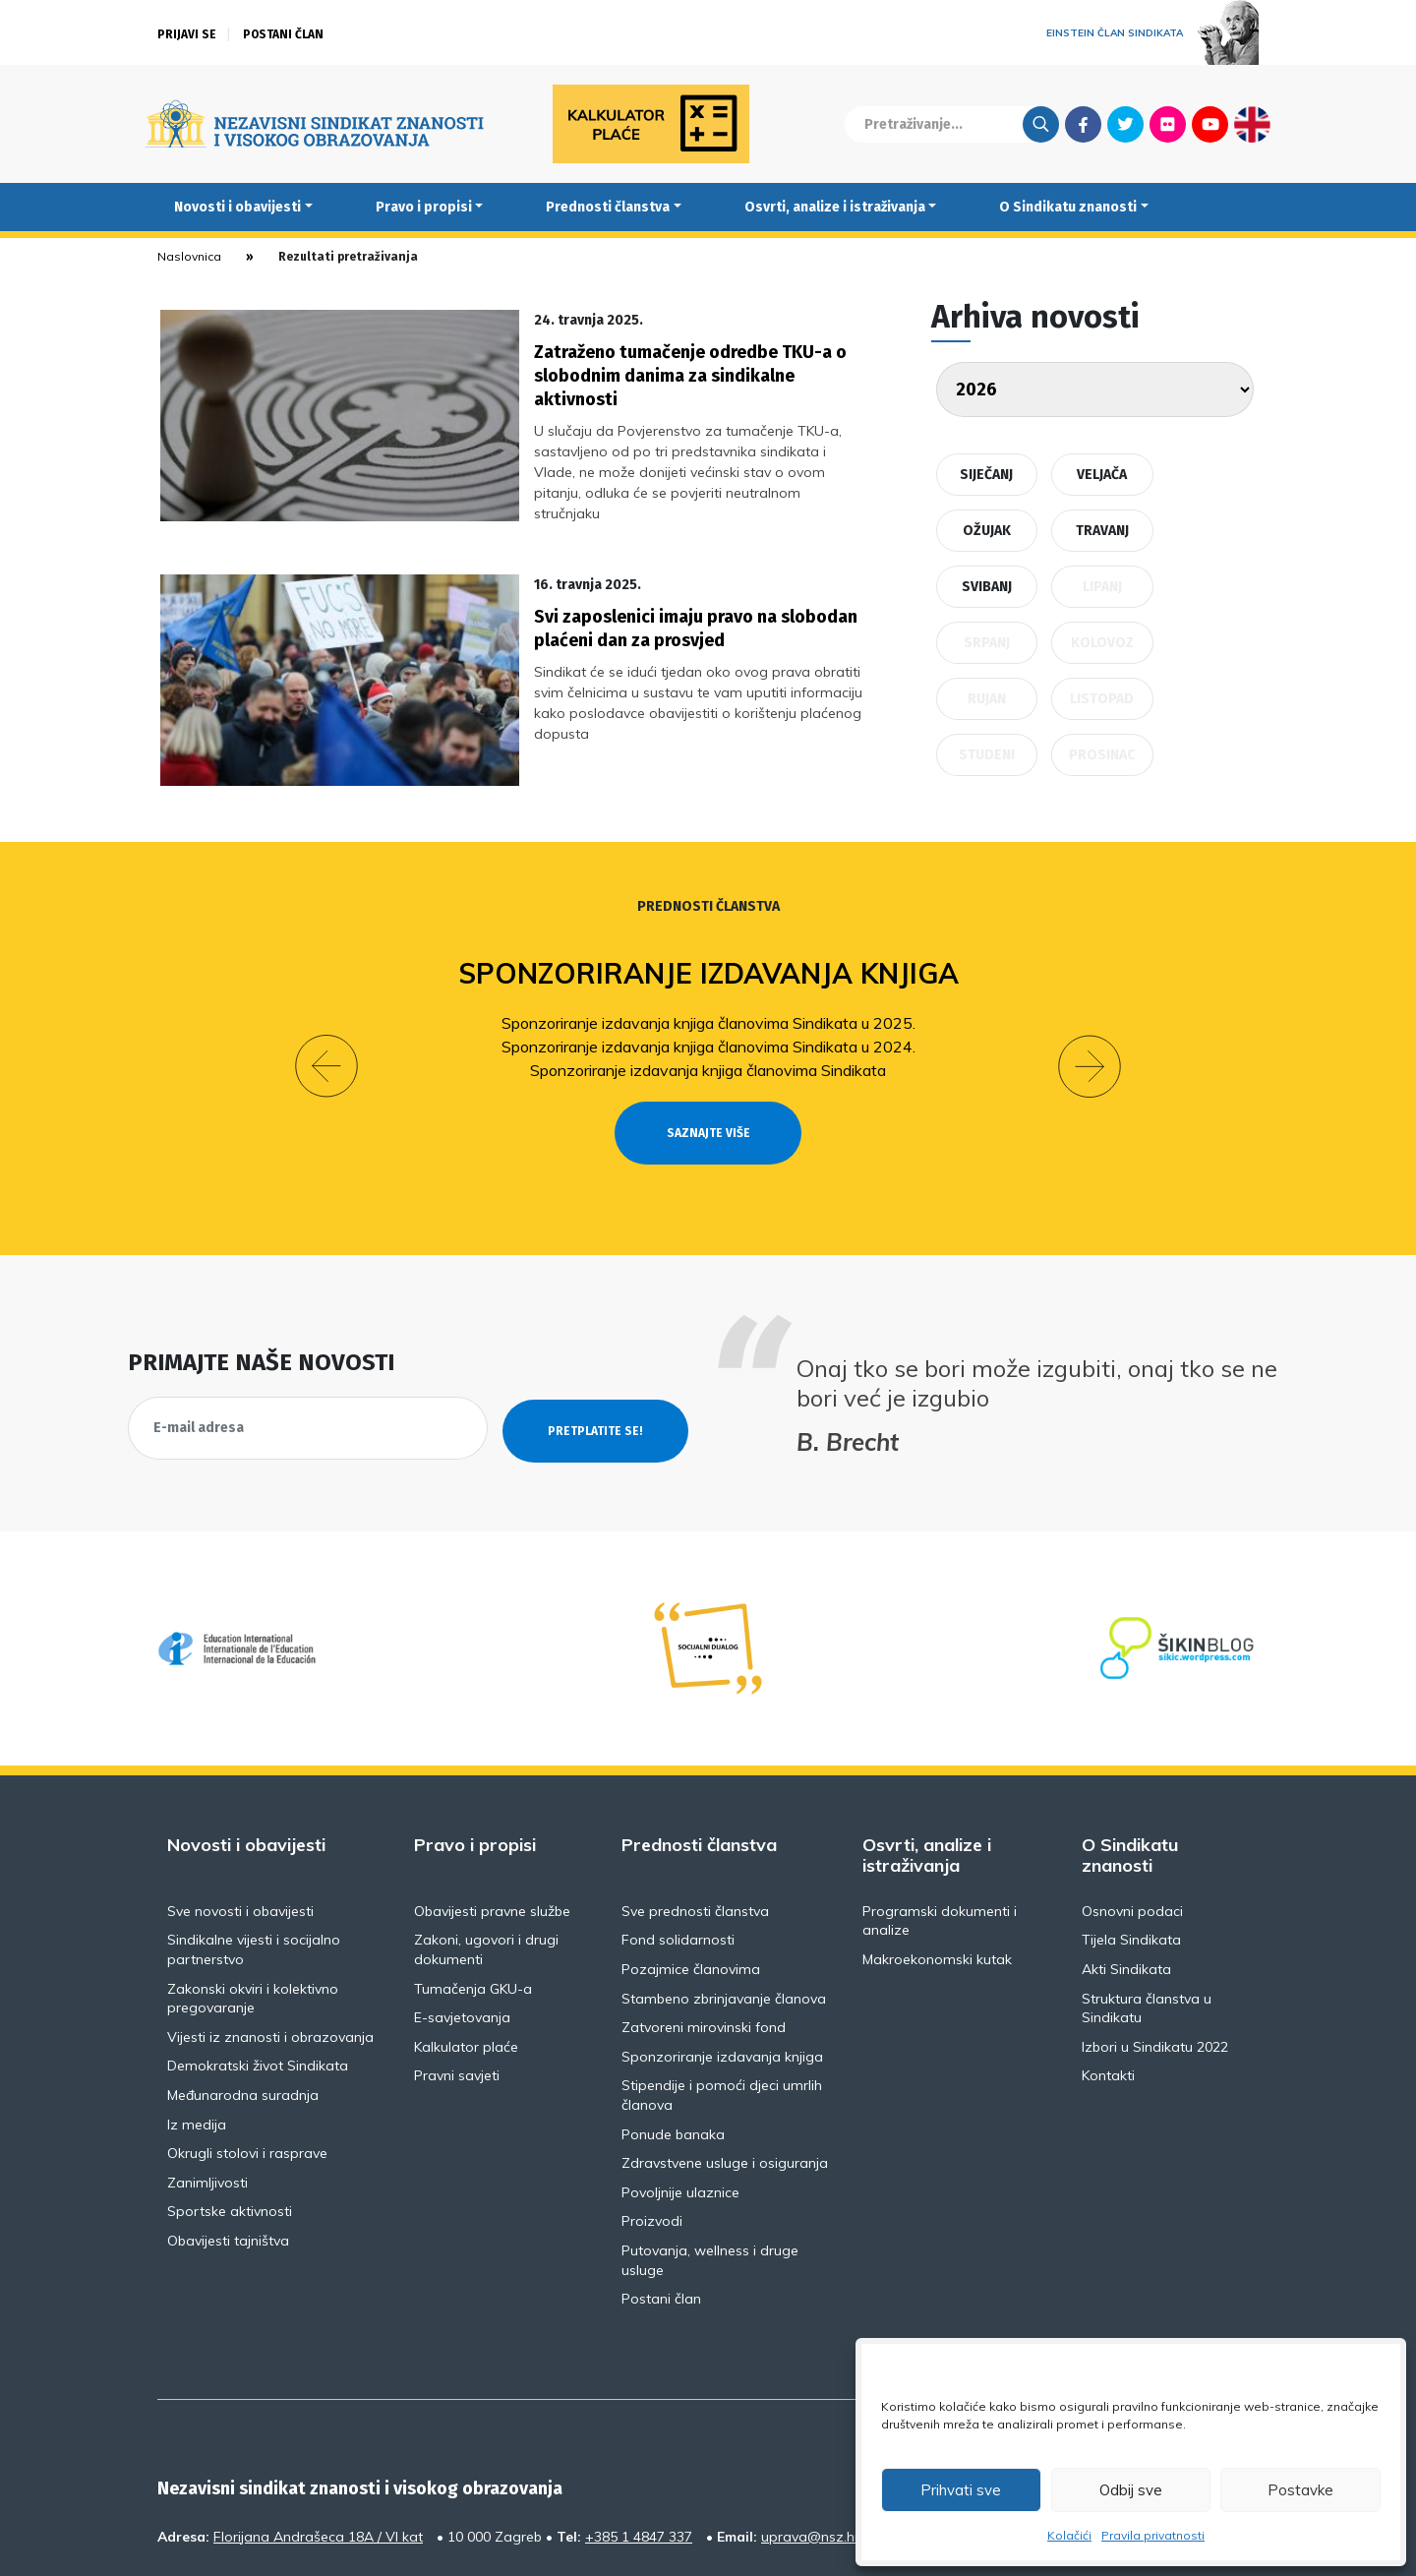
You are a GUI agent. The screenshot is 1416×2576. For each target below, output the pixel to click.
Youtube (1210, 124)
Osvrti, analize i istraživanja (834, 207)
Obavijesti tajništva (228, 2142)
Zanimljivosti (207, 2083)
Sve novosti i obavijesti (240, 1812)
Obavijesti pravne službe (492, 1812)
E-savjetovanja (462, 1919)
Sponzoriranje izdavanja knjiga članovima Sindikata (708, 1007)
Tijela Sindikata (1131, 1841)
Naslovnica (189, 256)
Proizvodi (651, 2122)
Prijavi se (186, 34)
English (1252, 124)
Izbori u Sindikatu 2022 (1155, 1947)
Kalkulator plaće (466, 1947)
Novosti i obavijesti (237, 207)
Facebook (1083, 124)
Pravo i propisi (424, 207)
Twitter (1125, 124)
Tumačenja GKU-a (473, 1889)
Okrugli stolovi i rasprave (247, 2055)
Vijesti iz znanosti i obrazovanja (270, 1938)
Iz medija (196, 2025)
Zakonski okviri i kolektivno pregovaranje (252, 1899)
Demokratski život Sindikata (257, 1967)
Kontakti (1108, 1977)
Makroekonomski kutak (937, 1861)
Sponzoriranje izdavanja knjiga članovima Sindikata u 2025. (708, 960)
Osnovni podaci (1132, 1812)
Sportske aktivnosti (229, 2113)
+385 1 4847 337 (638, 2437)
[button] (326, 985)
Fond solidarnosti (678, 1841)
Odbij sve (1130, 2490)
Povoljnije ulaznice (680, 2093)
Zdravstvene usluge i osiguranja (724, 2064)
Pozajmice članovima (690, 1871)
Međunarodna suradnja (243, 1997)
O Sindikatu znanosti (1068, 207)
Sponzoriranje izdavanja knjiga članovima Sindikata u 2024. (708, 983)
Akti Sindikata (1126, 1871)
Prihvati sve (960, 2490)
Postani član (283, 34)
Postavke (1300, 2490)
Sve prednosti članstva (695, 1812)
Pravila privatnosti (1153, 2535)
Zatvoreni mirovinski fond (703, 1929)
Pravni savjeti (457, 1977)
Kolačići (1069, 2535)
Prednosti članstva (608, 207)
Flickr (1168, 124)
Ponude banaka (673, 2035)
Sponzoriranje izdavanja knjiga (708, 910)
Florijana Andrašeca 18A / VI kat (318, 2437)
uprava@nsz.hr (810, 2437)
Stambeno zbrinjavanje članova (723, 1899)
